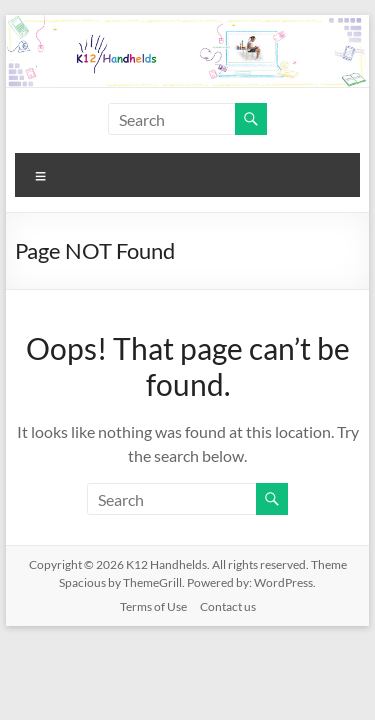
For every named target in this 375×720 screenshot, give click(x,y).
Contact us (228, 606)
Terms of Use (153, 606)
